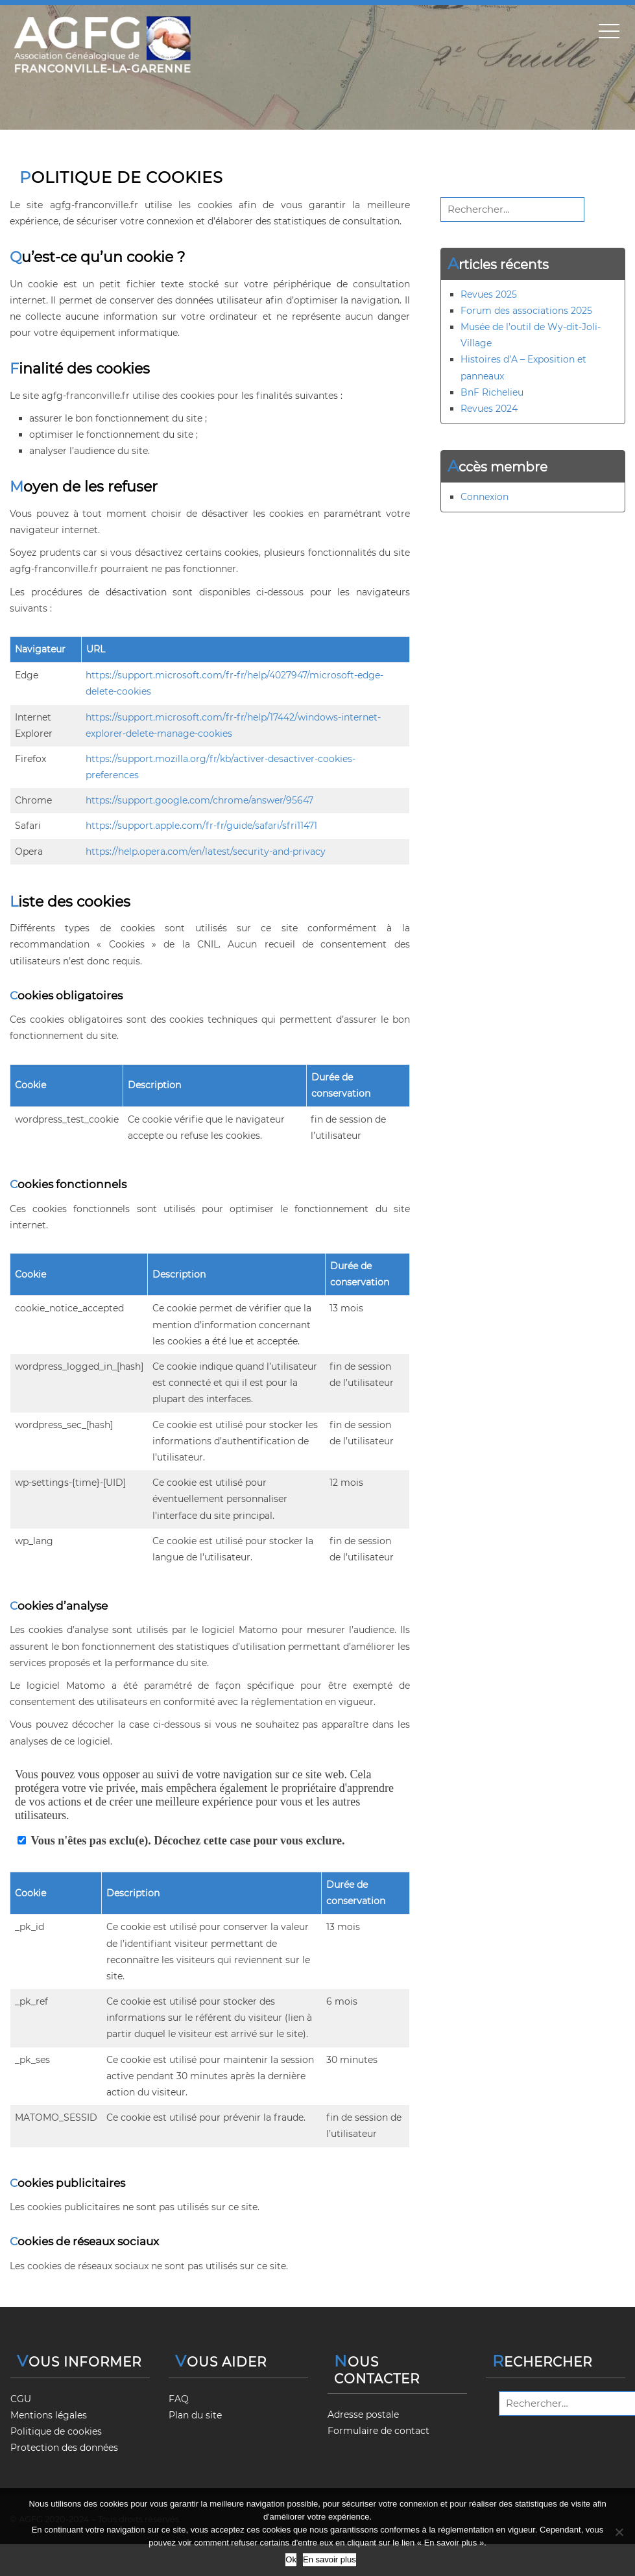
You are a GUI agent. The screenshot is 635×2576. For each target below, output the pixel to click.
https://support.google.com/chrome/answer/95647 (199, 800)
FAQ (179, 2399)
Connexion (485, 497)
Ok (290, 2559)
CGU (20, 2399)
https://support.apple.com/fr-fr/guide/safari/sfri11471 (201, 825)
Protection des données (64, 2447)
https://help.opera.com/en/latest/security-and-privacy (206, 851)
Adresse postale (363, 2414)
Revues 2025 (489, 294)
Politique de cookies (56, 2431)
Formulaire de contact (378, 2431)
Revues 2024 (489, 408)
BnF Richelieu (492, 392)
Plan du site (195, 2415)
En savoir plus (329, 2559)
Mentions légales (48, 2415)
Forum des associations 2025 (526, 310)
